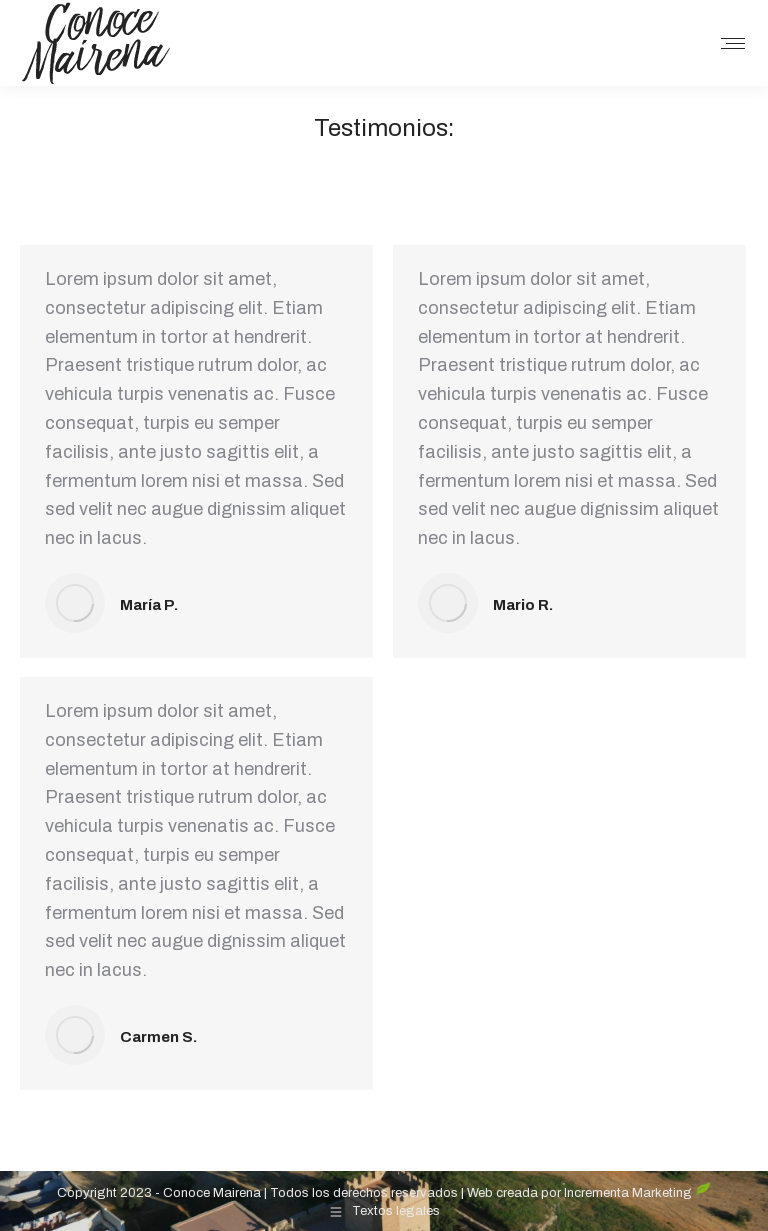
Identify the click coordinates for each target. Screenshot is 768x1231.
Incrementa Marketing (637, 1193)
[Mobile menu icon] (733, 43)
